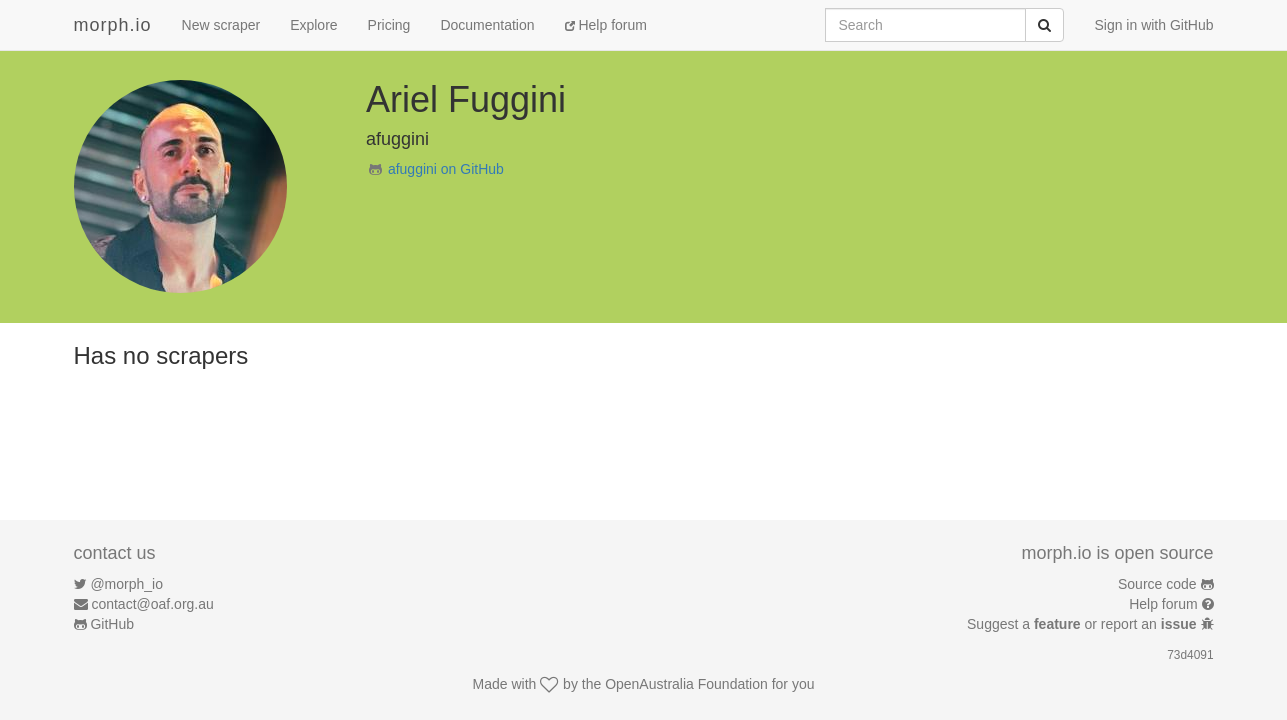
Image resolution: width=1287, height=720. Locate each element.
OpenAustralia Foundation (686, 684)
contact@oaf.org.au (152, 604)
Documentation (487, 25)
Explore (313, 25)
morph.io (113, 25)
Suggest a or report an (1083, 624)
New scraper (221, 25)
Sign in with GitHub (1153, 25)
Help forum (606, 25)
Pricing (389, 25)
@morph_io (126, 584)
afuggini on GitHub (446, 169)
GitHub (112, 624)
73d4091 (1190, 655)
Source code (1157, 584)
